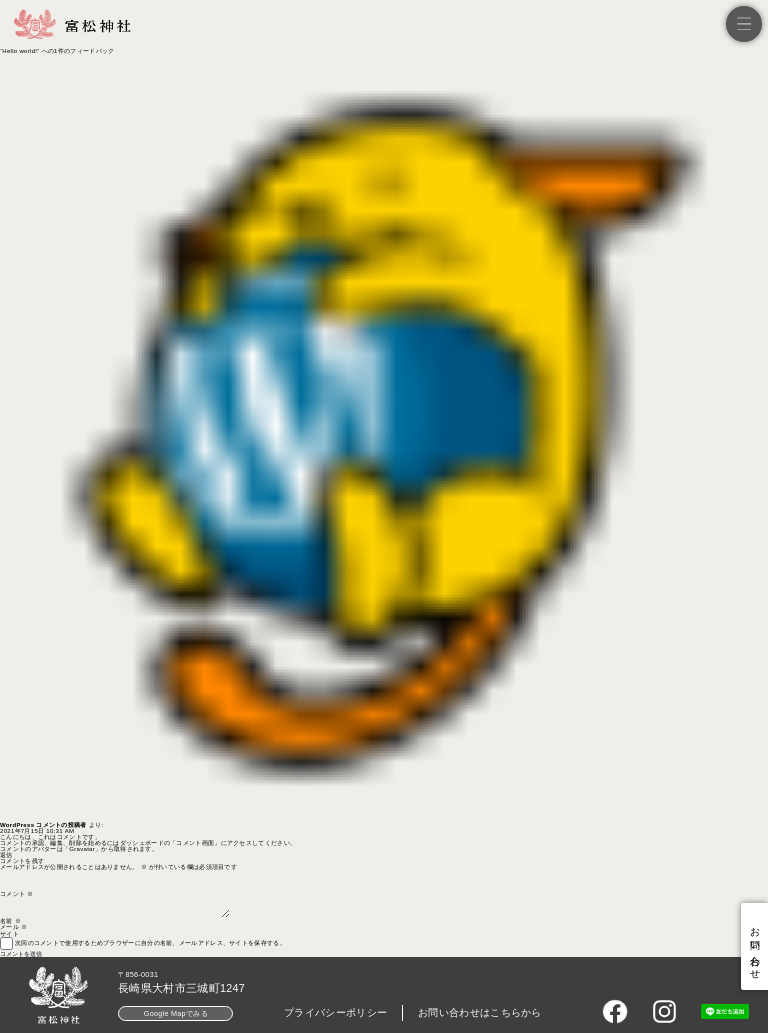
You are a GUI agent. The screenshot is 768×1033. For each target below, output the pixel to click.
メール (13, 927)
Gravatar (82, 849)
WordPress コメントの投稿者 (43, 825)
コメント (16, 894)
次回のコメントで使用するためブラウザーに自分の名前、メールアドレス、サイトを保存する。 (150, 943)
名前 (10, 921)
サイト (9, 934)
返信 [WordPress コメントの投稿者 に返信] (6, 855)
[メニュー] (744, 24)
